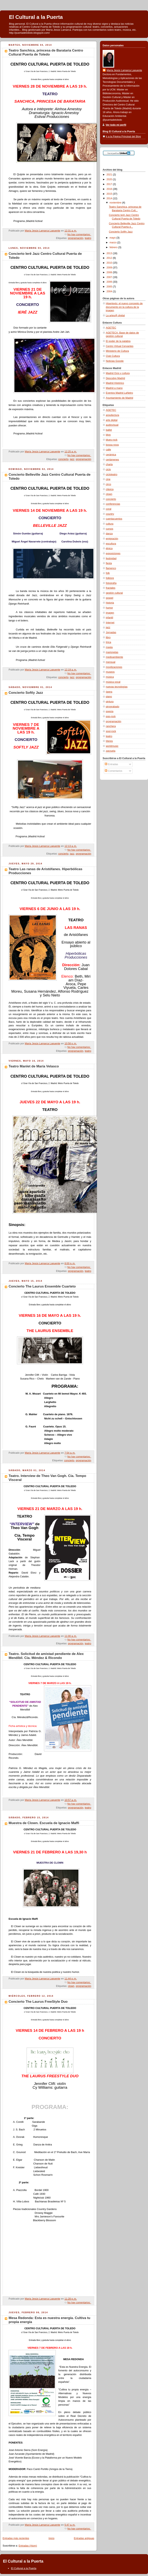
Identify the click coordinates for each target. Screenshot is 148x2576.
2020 (110, 179)
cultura (109, 523)
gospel (109, 598)
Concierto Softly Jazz (26, 693)
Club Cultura (113, 356)
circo (108, 484)
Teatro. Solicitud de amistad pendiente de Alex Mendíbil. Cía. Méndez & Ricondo (46, 1656)
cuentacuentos (114, 518)
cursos (109, 528)
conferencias (113, 504)
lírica (108, 642)
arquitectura (112, 415)
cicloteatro (111, 474)
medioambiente (114, 657)
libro (108, 637)
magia (109, 647)
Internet (110, 622)
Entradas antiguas (84, 2538)
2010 (110, 262)
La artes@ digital (115, 315)
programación (75, 238)
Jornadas (111, 632)
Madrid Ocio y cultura (118, 373)
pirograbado (112, 706)
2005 (110, 286)
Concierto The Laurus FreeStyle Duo (38, 2002)
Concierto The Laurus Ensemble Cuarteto (42, 1286)
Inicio (51, 2538)
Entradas (111, 764)
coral (108, 509)
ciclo (108, 469)
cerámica (111, 454)
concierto (63, 459)
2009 (110, 267)
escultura (111, 543)
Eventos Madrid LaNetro (119, 392)
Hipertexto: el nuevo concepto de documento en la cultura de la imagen (124, 307)
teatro (88, 238)
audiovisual (112, 425)
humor (109, 607)
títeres (109, 741)
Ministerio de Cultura (117, 351)
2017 (110, 184)
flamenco (111, 568)
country (110, 514)
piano (109, 696)
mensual (110, 662)
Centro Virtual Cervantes (119, 346)
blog (108, 434)
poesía (109, 711)
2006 (110, 281)
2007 (110, 277)
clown (71, 1986)
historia (110, 602)
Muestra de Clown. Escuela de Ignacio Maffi (44, 1823)
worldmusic (112, 746)
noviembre (116, 202)
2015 (110, 193)
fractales (110, 588)
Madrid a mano (114, 388)
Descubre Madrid (115, 378)
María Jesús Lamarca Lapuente (124, 70)
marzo (113, 242)
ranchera (111, 726)
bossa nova (112, 444)
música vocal (113, 682)
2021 (110, 174)
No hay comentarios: (79, 234)
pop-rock (111, 716)
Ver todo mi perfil (116, 124)
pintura (110, 701)
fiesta (109, 563)
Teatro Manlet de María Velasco (34, 1066)
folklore (110, 578)
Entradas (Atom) (28, 2545)
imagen (110, 612)
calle (108, 449)
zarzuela (110, 750)
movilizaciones (114, 667)
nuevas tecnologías (117, 686)
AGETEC (111, 327)
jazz (72, 459)
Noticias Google (115, 361)
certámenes (112, 459)
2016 (110, 189)
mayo (113, 237)
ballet (109, 430)
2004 (110, 291)
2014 (110, 198)
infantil (109, 617)
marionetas (112, 652)
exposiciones (113, 553)
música (110, 677)
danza (109, 533)
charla (109, 464)
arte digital (111, 420)
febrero (114, 247)
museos (110, 672)
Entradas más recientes (16, 2538)
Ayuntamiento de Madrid (119, 397)
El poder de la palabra (118, 341)
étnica (109, 548)
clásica (110, 489)
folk (108, 573)
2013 (110, 253)
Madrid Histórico (115, 383)
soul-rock (111, 731)
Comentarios (113, 771)
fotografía (111, 583)
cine (108, 479)
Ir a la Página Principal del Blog (123, 136)
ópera (109, 691)
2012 (110, 258)
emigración (112, 538)
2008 (110, 272)
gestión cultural (114, 593)
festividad (111, 558)
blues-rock (111, 439)
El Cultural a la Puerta (36, 17)
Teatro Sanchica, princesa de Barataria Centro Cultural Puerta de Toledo (46, 52)
